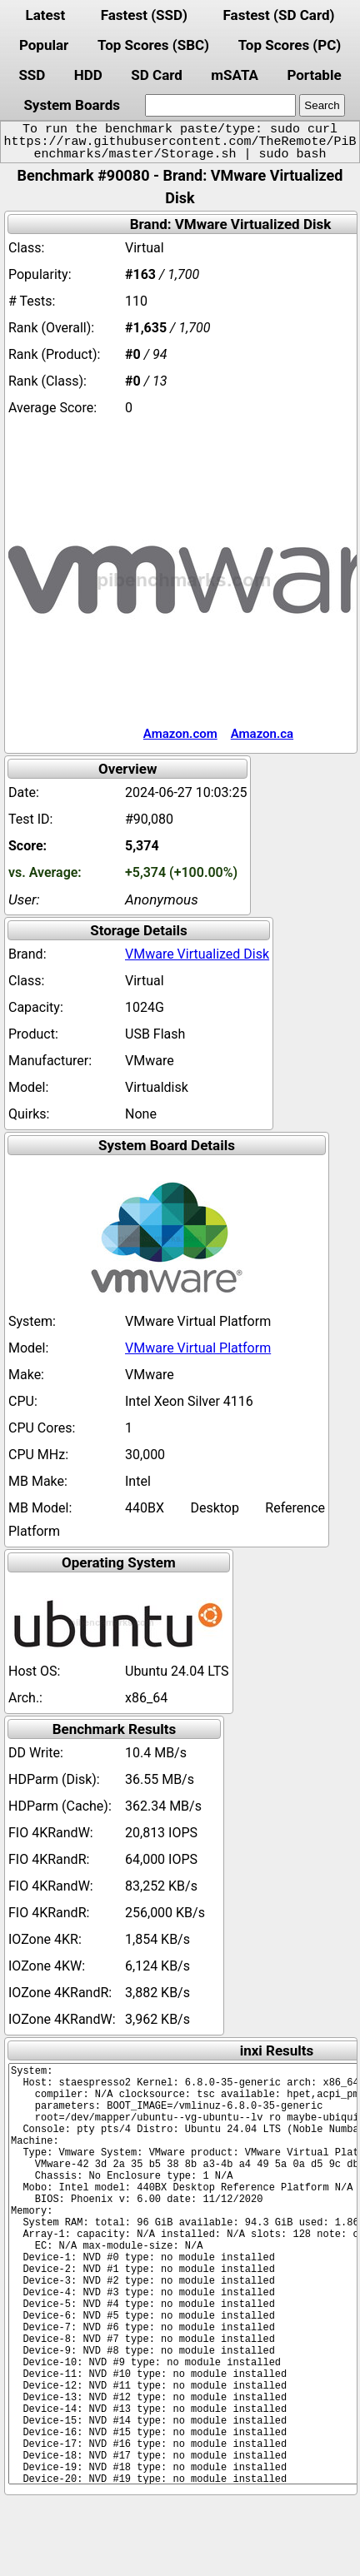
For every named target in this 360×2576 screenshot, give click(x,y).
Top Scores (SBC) (153, 45)
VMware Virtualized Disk (197, 954)
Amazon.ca (262, 733)
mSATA (234, 75)
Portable (314, 75)
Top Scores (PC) (289, 45)
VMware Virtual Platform (198, 1348)
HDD (88, 75)
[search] (220, 105)
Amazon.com (180, 733)
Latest (45, 15)
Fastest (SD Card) (279, 15)
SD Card (156, 75)
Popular (43, 45)
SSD (31, 75)
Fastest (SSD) (144, 15)
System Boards (71, 105)
